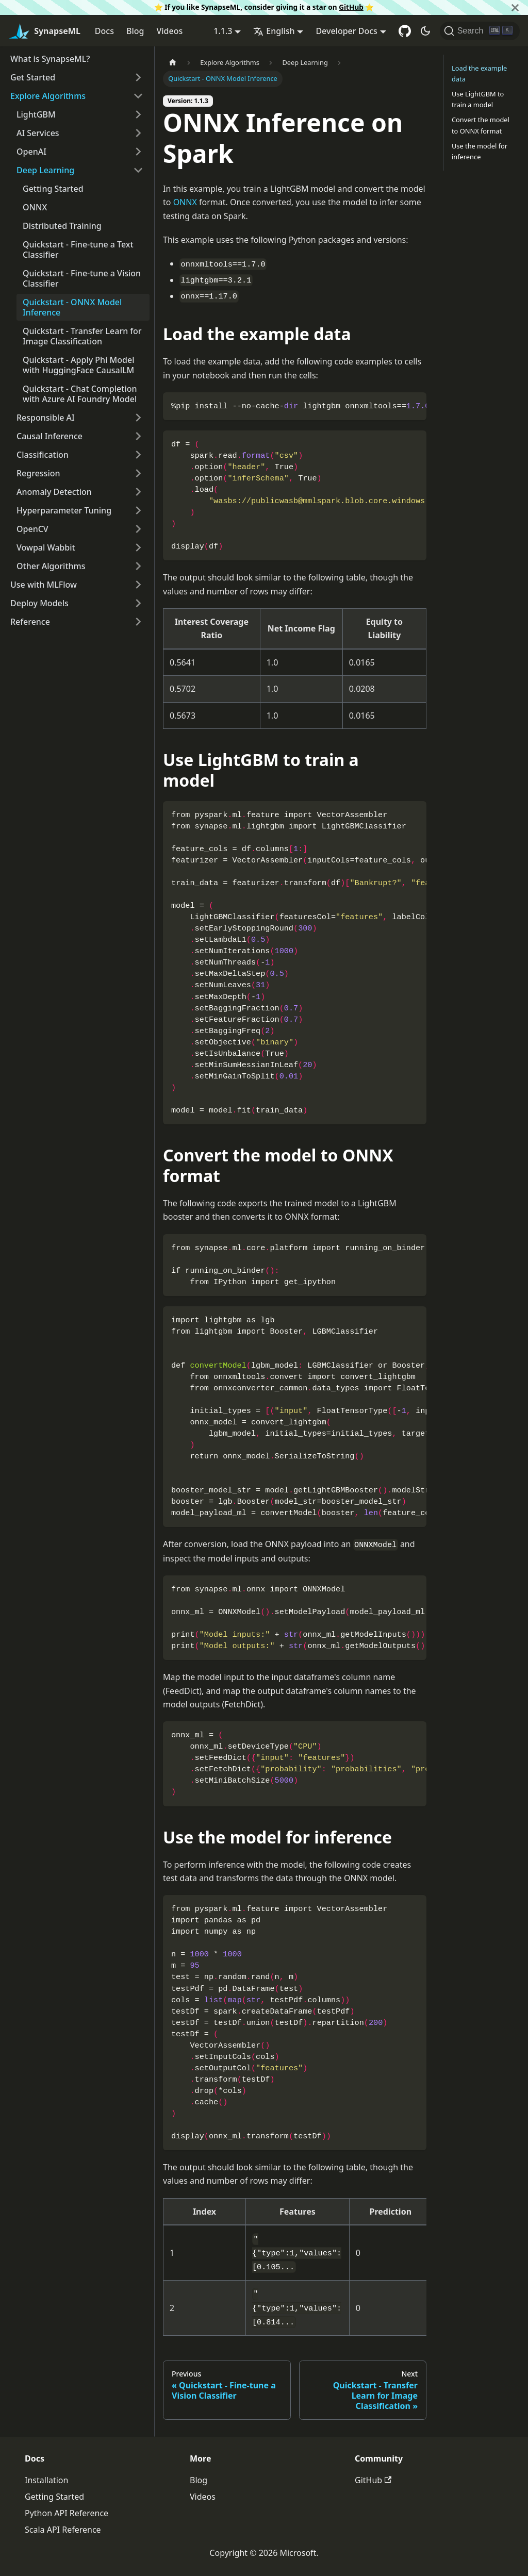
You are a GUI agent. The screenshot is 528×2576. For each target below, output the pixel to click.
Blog (135, 31)
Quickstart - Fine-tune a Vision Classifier (82, 278)
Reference (30, 621)
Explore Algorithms (48, 96)
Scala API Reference (63, 2529)
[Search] (480, 31)
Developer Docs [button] (346, 31)
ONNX (35, 207)
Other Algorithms (51, 566)
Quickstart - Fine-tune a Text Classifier (78, 249)
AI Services (37, 133)
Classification (42, 454)
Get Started (32, 77)
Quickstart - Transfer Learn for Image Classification (82, 336)
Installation (46, 2480)
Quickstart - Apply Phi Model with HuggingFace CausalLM (79, 365)
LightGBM (36, 114)
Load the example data (479, 73)
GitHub (351, 7)
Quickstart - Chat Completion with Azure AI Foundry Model (80, 394)
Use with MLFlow (43, 584)
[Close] (515, 7)
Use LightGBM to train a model (478, 99)
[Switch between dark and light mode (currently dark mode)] (425, 31)
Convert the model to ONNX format (480, 125)
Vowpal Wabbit (45, 547)
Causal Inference (49, 436)
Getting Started (53, 188)
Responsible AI (45, 417)
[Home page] (173, 63)
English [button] (273, 31)
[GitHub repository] (404, 31)
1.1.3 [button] (222, 31)
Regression (38, 473)
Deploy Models (39, 603)
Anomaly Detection (54, 491)
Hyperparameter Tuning (63, 510)
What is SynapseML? (50, 58)
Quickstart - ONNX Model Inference (72, 307)
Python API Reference (66, 2513)
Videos (169, 31)
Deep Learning (45, 170)
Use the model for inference (479, 151)
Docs (104, 31)
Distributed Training (62, 225)
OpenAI (31, 151)
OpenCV (32, 529)
